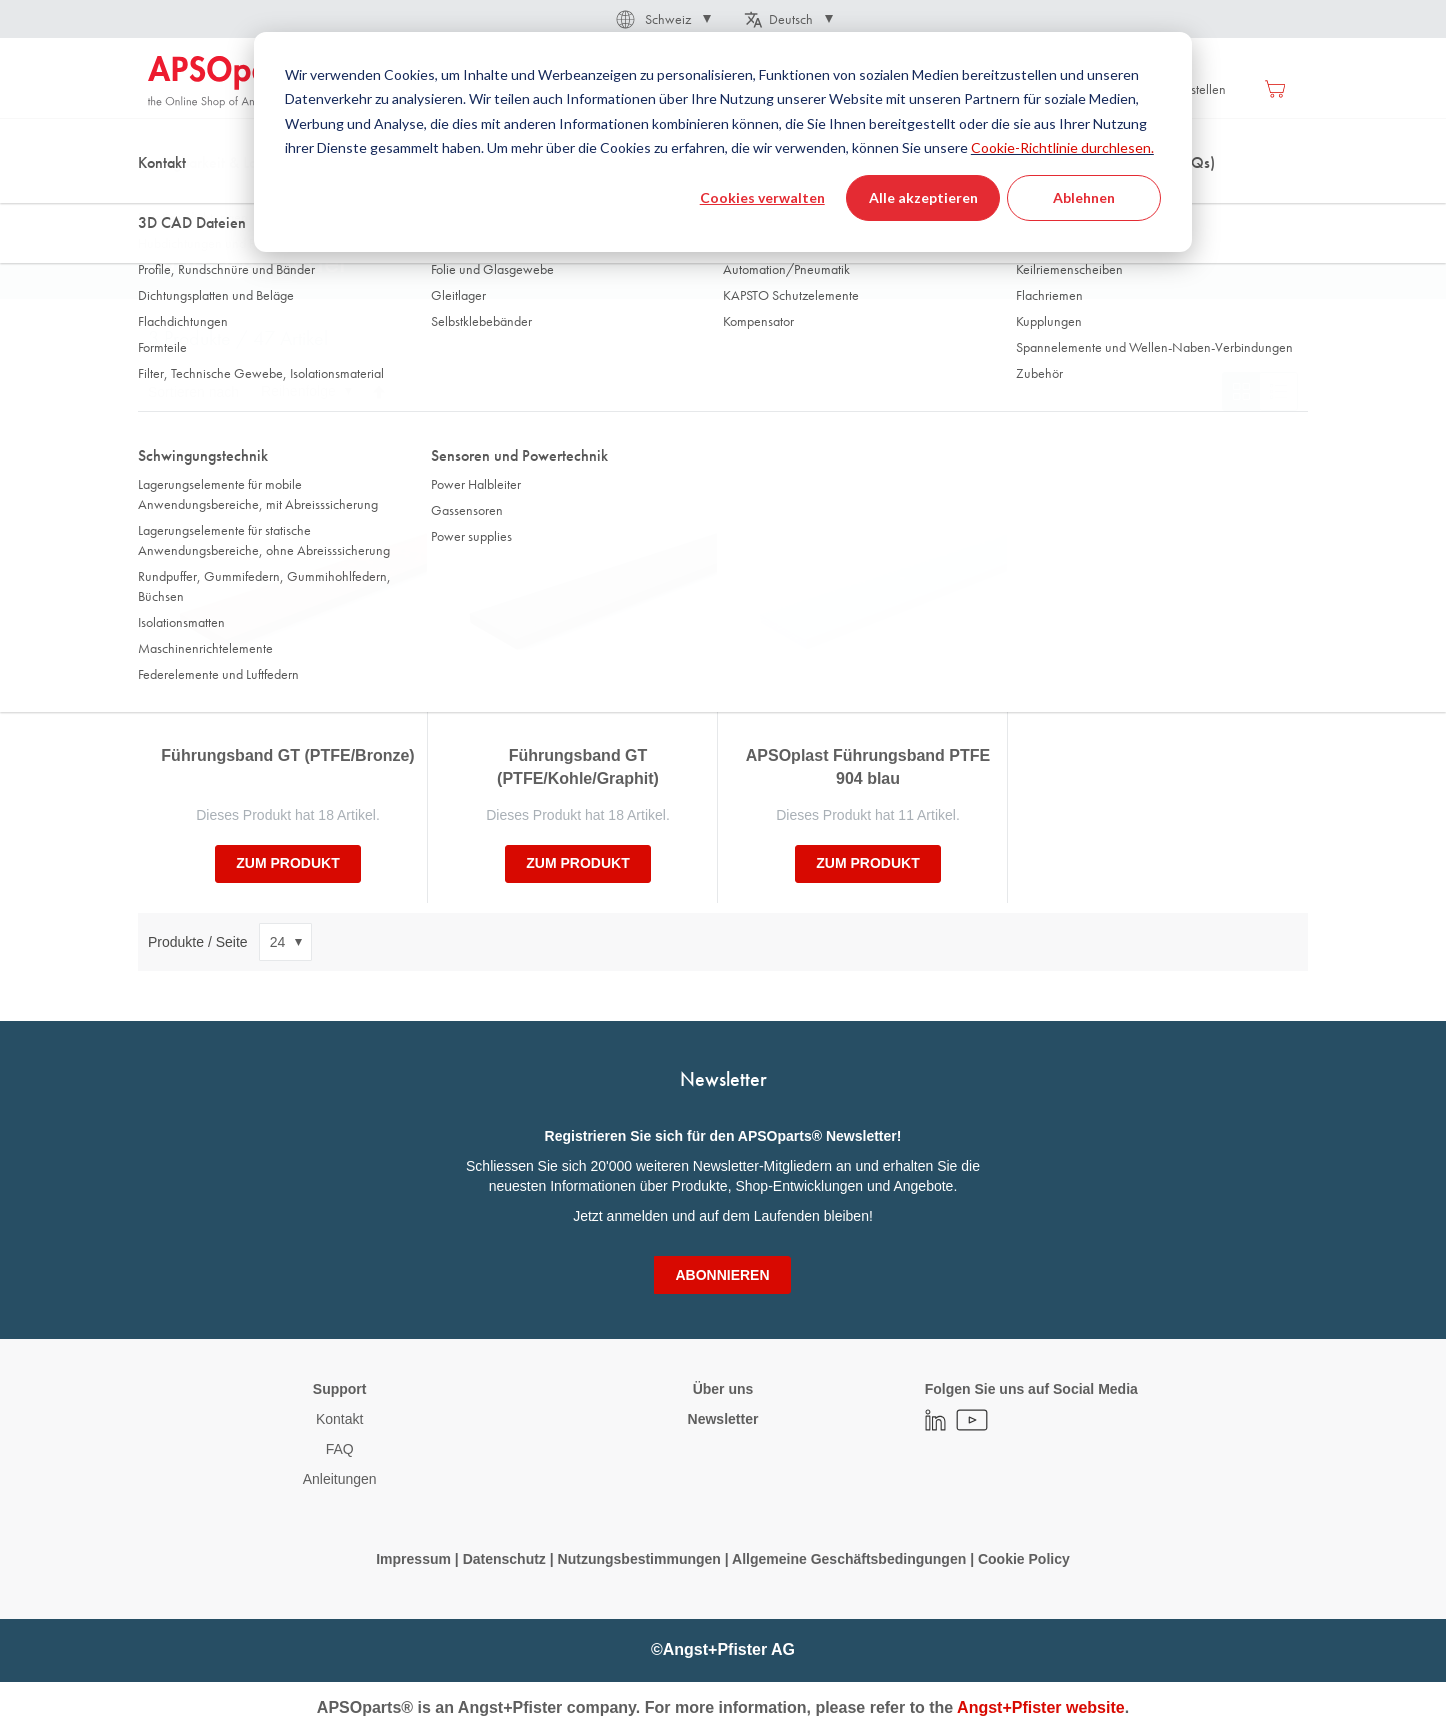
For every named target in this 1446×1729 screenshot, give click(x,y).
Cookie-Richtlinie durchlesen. (1062, 147)
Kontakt (339, 1419)
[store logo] (233, 82)
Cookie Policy (1024, 1559)
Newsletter (723, 1419)
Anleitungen (340, 1479)
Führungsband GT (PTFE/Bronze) (287, 755)
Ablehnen (1084, 197)
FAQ (340, 1449)
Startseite (173, 199)
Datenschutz (504, 1559)
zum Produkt (287, 863)
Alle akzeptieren (923, 197)
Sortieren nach (193, 391)
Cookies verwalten (762, 197)
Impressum (413, 1559)
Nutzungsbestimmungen (641, 1559)
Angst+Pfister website (1041, 1707)
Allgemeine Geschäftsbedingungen (851, 1559)
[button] (662, 19)
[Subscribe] (722, 1275)
